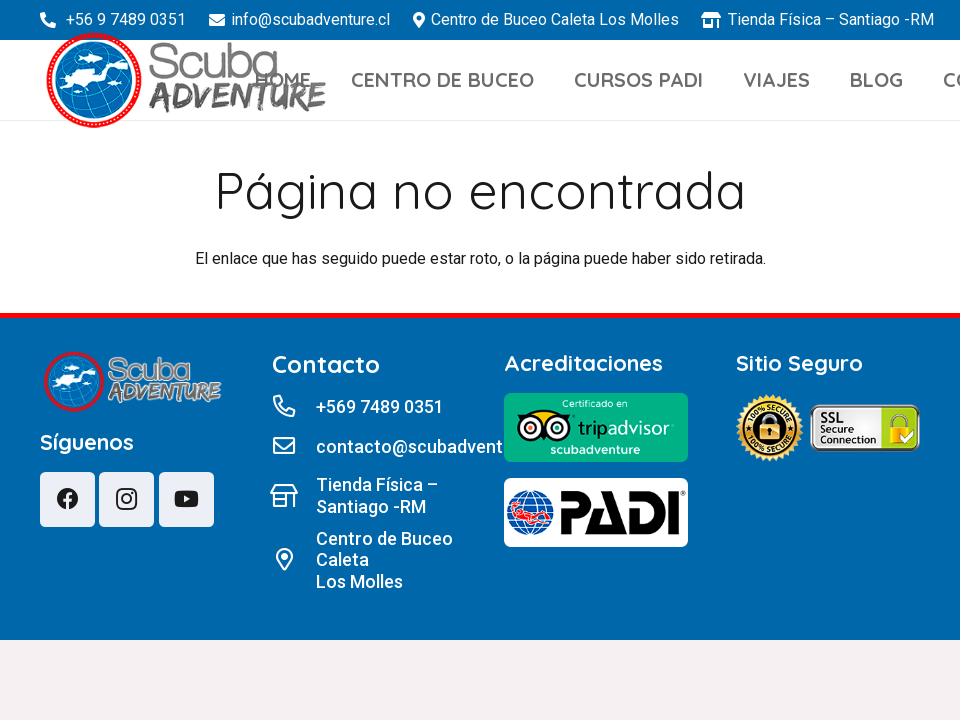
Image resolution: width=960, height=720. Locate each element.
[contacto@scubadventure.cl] (294, 447)
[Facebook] (67, 499)
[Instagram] (126, 499)
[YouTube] (186, 499)
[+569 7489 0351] (294, 407)
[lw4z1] (186, 80)
